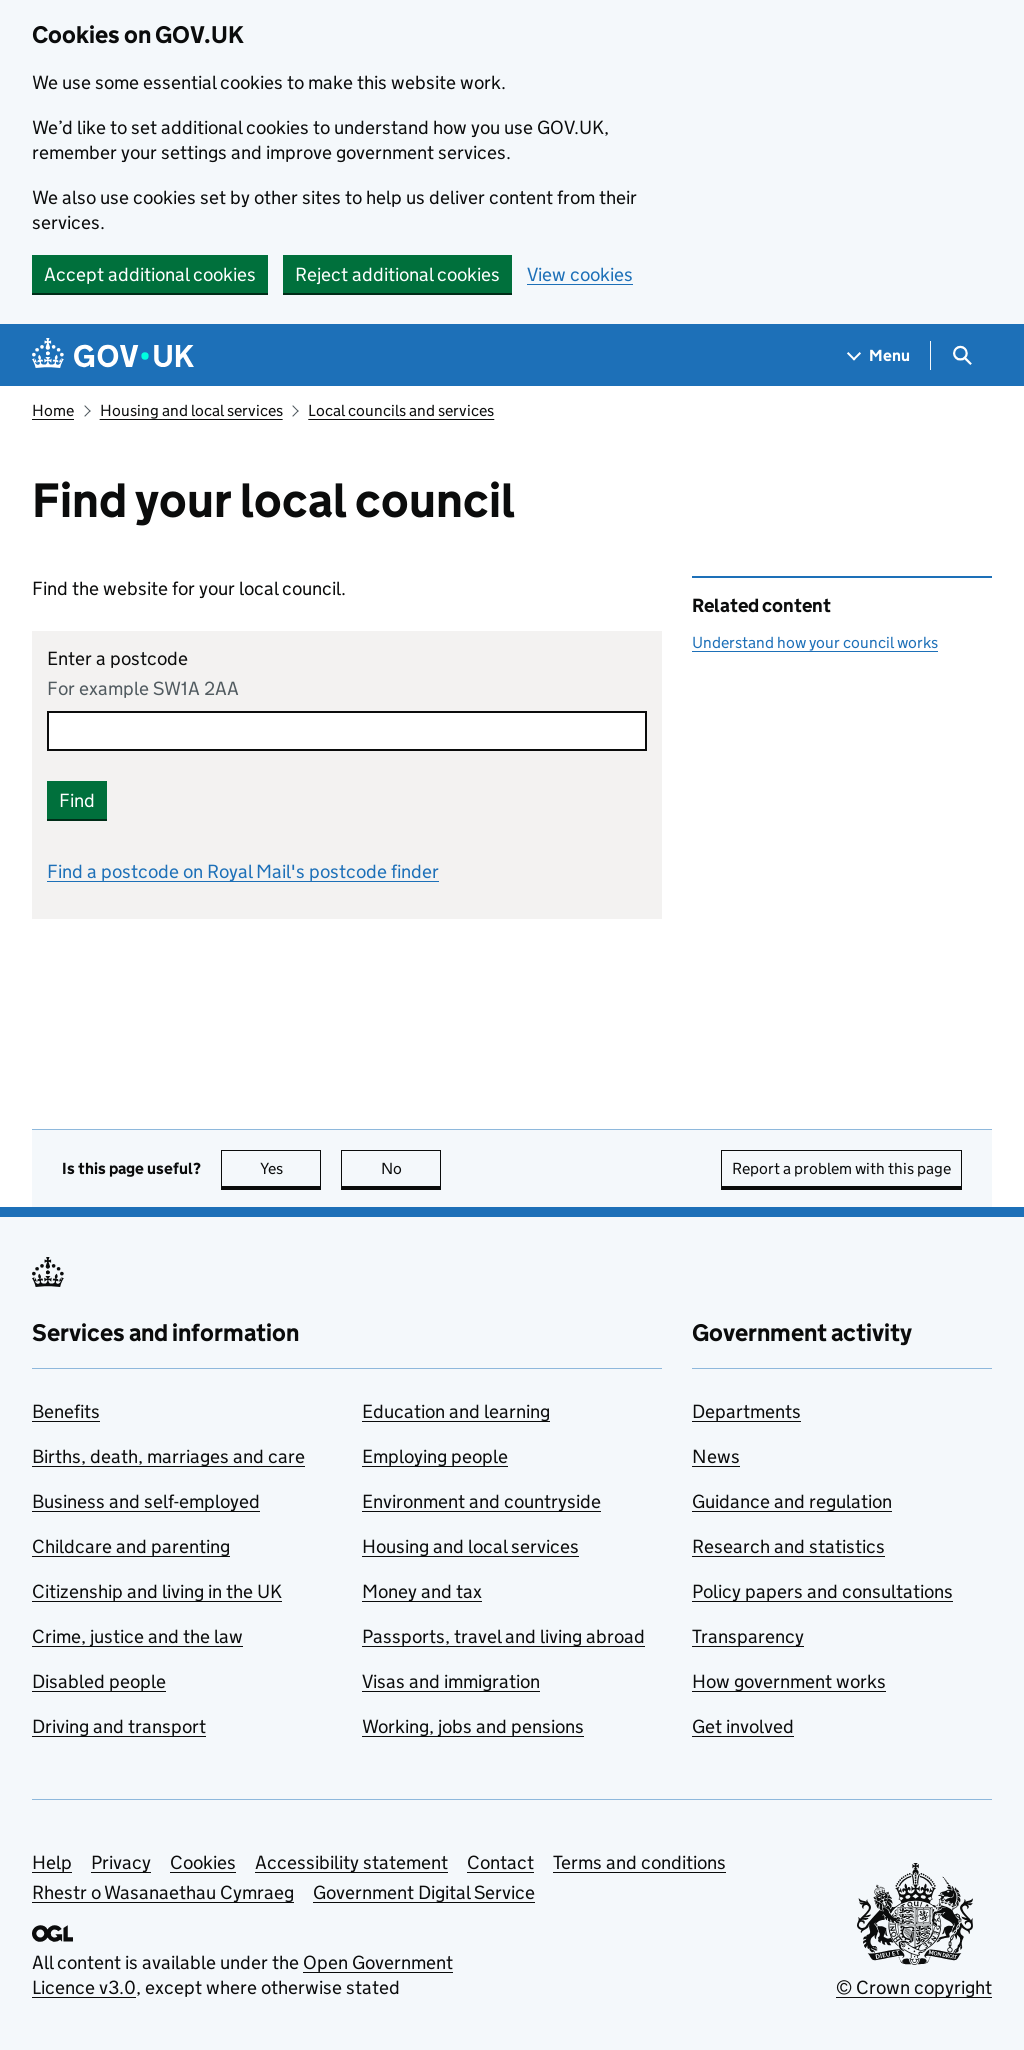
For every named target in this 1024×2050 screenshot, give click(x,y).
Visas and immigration (451, 1681)
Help (52, 1862)
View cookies (580, 274)
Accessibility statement (351, 1862)
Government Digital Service (424, 1892)
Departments (746, 1411)
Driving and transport (119, 1726)
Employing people (435, 1456)
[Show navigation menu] (879, 355)
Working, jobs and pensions (473, 1726)
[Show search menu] (961, 355)
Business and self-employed (146, 1501)
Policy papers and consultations (822, 1591)
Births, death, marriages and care (168, 1456)
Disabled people (99, 1681)
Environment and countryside (481, 1501)
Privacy (121, 1862)
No (411, 1168)
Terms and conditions (639, 1862)
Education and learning (456, 1411)
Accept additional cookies (150, 274)
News (716, 1456)
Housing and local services (191, 410)
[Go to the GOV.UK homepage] (113, 355)
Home (53, 410)
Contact (500, 1862)
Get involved (743, 1726)
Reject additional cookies (397, 274)
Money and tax (422, 1591)
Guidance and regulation (792, 1501)
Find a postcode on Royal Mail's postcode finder (243, 871)
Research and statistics (788, 1546)
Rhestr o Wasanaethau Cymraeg (163, 1892)
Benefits (66, 1411)
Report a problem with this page (841, 1168)
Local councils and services (401, 410)
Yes (291, 1168)
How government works (789, 1681)
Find (77, 800)
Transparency (748, 1636)
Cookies (203, 1862)
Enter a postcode (117, 658)
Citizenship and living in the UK (157, 1591)
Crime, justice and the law (137, 1636)
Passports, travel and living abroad (503, 1636)
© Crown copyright (914, 1987)
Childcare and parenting (131, 1546)
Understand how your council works (815, 642)
